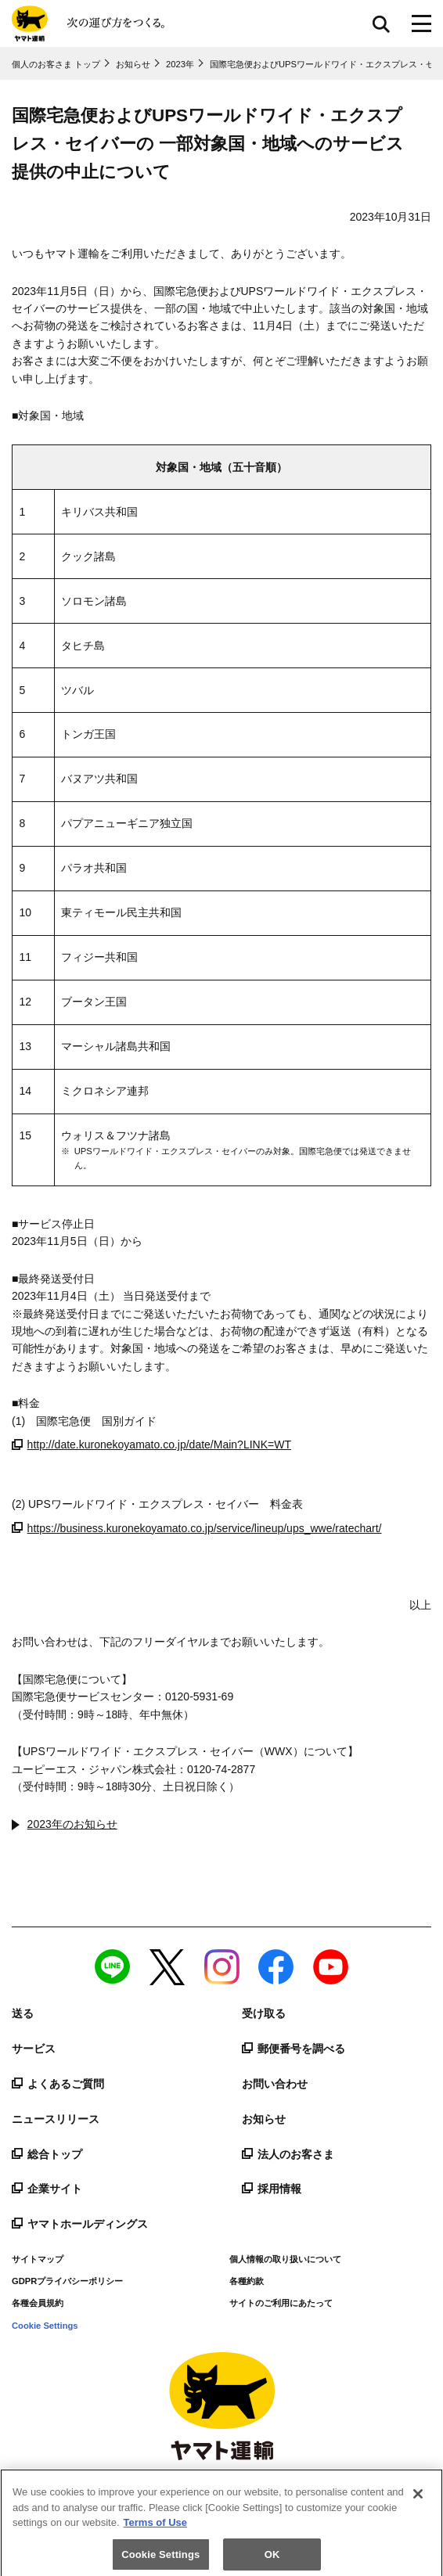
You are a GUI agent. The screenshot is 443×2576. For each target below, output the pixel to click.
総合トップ (47, 2154)
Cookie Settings (45, 2325)
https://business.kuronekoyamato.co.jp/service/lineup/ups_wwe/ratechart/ (197, 1528)
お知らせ (264, 2119)
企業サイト (47, 2188)
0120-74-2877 (221, 1769)
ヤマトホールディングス (80, 2224)
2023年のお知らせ (72, 1824)
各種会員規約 (37, 2303)
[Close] (418, 2500)
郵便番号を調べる (293, 2048)
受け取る (264, 2013)
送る (23, 2013)
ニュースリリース (55, 2119)
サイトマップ (37, 2259)
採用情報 (271, 2188)
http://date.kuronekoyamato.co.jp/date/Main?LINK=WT (151, 1444)
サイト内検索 (381, 23)
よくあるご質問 (58, 2084)
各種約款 (246, 2281)
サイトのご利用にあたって (281, 2303)
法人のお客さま (288, 2154)
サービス (34, 2048)
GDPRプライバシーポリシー (67, 2281)
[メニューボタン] (421, 23)
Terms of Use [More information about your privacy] (155, 2529)
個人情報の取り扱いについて (285, 2259)
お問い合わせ (275, 2084)
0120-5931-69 (199, 1696)
